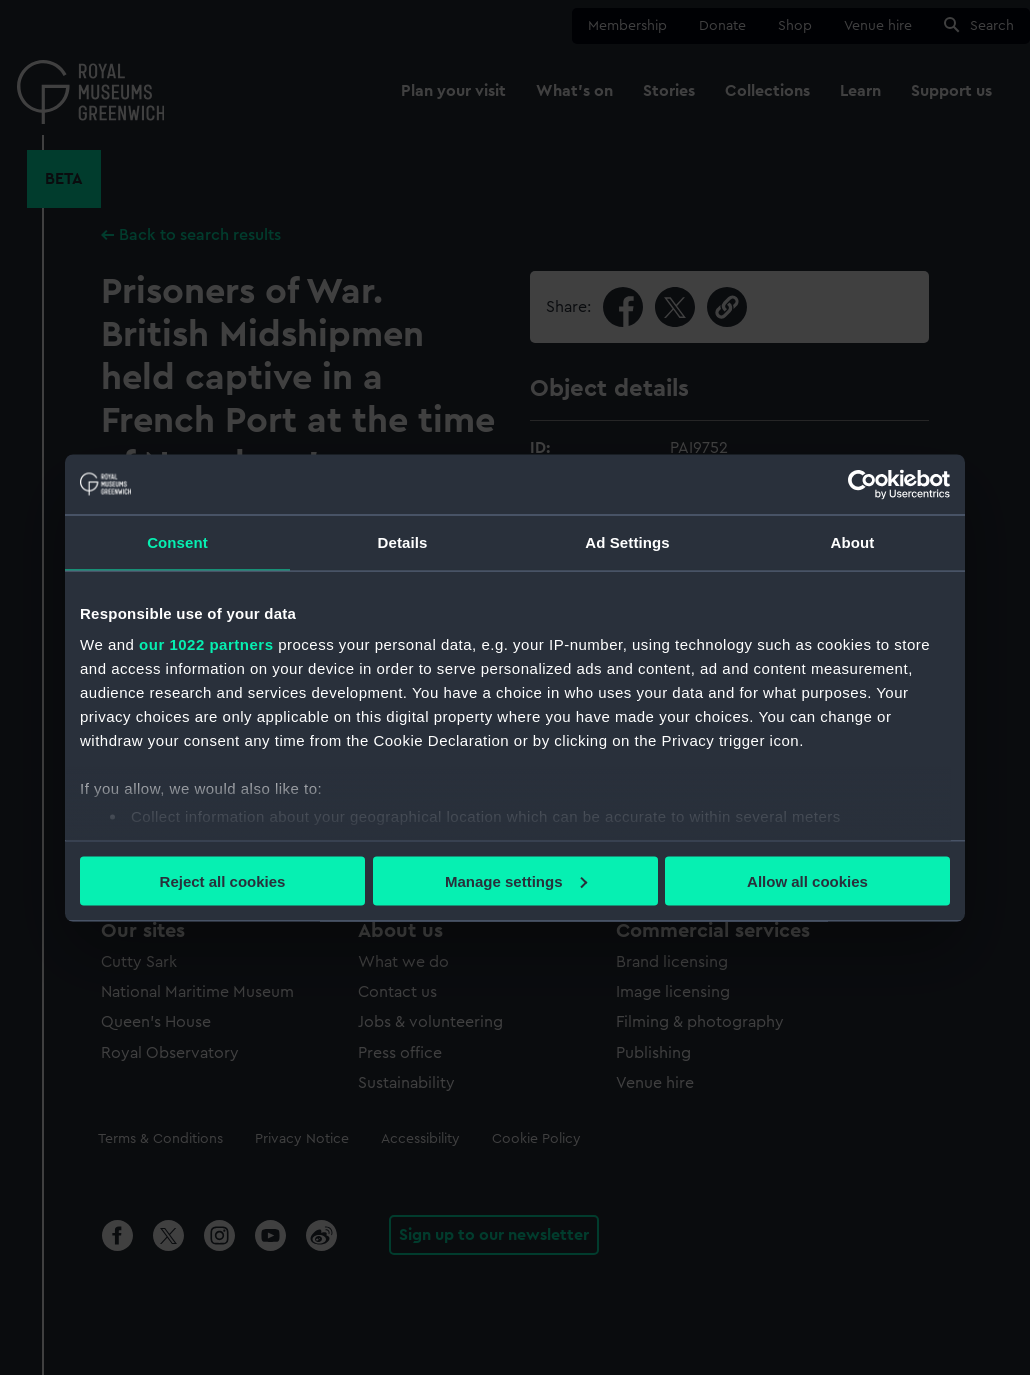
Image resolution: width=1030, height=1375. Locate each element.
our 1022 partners (206, 644)
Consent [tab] (177, 541)
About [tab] (853, 541)
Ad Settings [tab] (627, 541)
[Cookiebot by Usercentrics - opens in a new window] (862, 484)
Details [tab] (403, 541)
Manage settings (516, 880)
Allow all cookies (807, 880)
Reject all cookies (223, 880)
